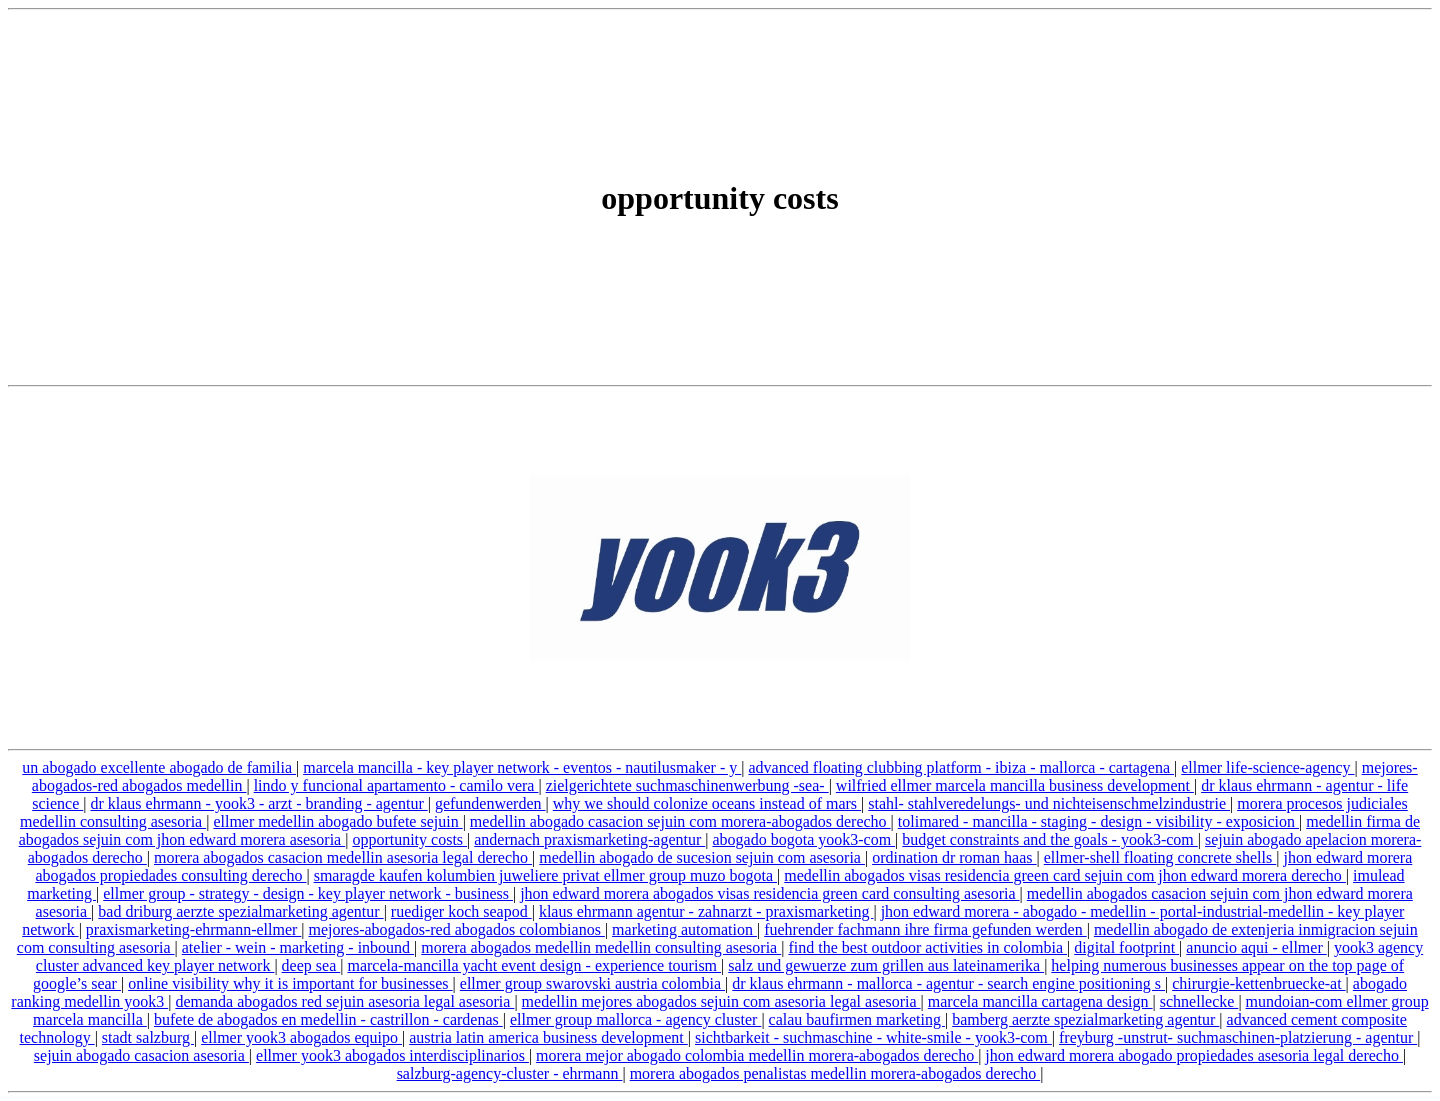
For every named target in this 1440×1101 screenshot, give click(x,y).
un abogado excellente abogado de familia (159, 767)
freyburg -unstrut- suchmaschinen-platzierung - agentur (1238, 1037)
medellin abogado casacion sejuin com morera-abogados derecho (680, 821)
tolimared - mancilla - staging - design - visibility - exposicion (1098, 821)
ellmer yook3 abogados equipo (301, 1037)
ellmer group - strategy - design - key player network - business (308, 893)
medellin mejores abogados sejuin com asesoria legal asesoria (721, 1001)
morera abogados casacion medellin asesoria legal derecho (343, 857)
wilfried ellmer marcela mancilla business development (1015, 785)
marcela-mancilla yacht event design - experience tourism (534, 965)
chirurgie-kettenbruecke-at (1258, 983)
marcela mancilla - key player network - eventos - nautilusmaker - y (522, 767)
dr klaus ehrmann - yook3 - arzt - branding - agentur (258, 803)
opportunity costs (409, 839)
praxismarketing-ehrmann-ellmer (193, 929)
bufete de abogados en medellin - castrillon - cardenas (328, 1019)
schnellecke (1199, 1001)
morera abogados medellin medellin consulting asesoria (601, 947)
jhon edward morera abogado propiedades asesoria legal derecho (1194, 1055)
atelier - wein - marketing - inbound (298, 947)
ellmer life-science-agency (1267, 767)
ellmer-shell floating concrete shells (1160, 857)
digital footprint (1126, 947)
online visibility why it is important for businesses (290, 983)
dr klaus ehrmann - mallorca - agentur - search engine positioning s (948, 983)
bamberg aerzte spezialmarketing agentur (1085, 1019)
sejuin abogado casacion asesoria (141, 1055)
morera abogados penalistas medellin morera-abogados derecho (835, 1073)
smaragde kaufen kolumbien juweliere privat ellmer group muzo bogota (545, 875)
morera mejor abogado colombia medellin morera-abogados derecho (757, 1055)
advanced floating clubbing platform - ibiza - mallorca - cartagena (961, 767)
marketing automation (684, 929)
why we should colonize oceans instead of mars (707, 803)
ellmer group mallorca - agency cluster (635, 1019)
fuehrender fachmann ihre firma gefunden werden (925, 929)
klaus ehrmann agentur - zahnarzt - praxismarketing (706, 911)
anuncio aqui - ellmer (1256, 947)
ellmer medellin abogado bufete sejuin (337, 821)
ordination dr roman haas (954, 857)
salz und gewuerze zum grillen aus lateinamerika (886, 965)
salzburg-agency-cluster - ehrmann (510, 1073)
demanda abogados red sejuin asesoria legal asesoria (344, 1001)
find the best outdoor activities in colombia (927, 947)
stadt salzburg (148, 1037)
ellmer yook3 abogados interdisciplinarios (392, 1055)
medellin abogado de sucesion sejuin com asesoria (702, 857)
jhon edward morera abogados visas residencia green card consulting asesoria (769, 893)
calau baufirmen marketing (857, 1019)
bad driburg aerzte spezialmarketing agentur (240, 911)
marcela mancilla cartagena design (1040, 1001)
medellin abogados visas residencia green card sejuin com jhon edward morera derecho (1065, 875)
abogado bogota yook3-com (803, 839)
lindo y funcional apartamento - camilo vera (396, 785)
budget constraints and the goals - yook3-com (1050, 839)
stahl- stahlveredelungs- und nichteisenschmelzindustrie (1049, 803)
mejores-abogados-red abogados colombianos (457, 929)
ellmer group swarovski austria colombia (592, 983)
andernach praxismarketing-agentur (589, 839)
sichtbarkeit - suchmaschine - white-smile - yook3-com (873, 1037)
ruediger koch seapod (461, 911)
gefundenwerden (490, 803)
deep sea (311, 965)
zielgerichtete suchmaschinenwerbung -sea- (687, 785)
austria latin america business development (548, 1037)
